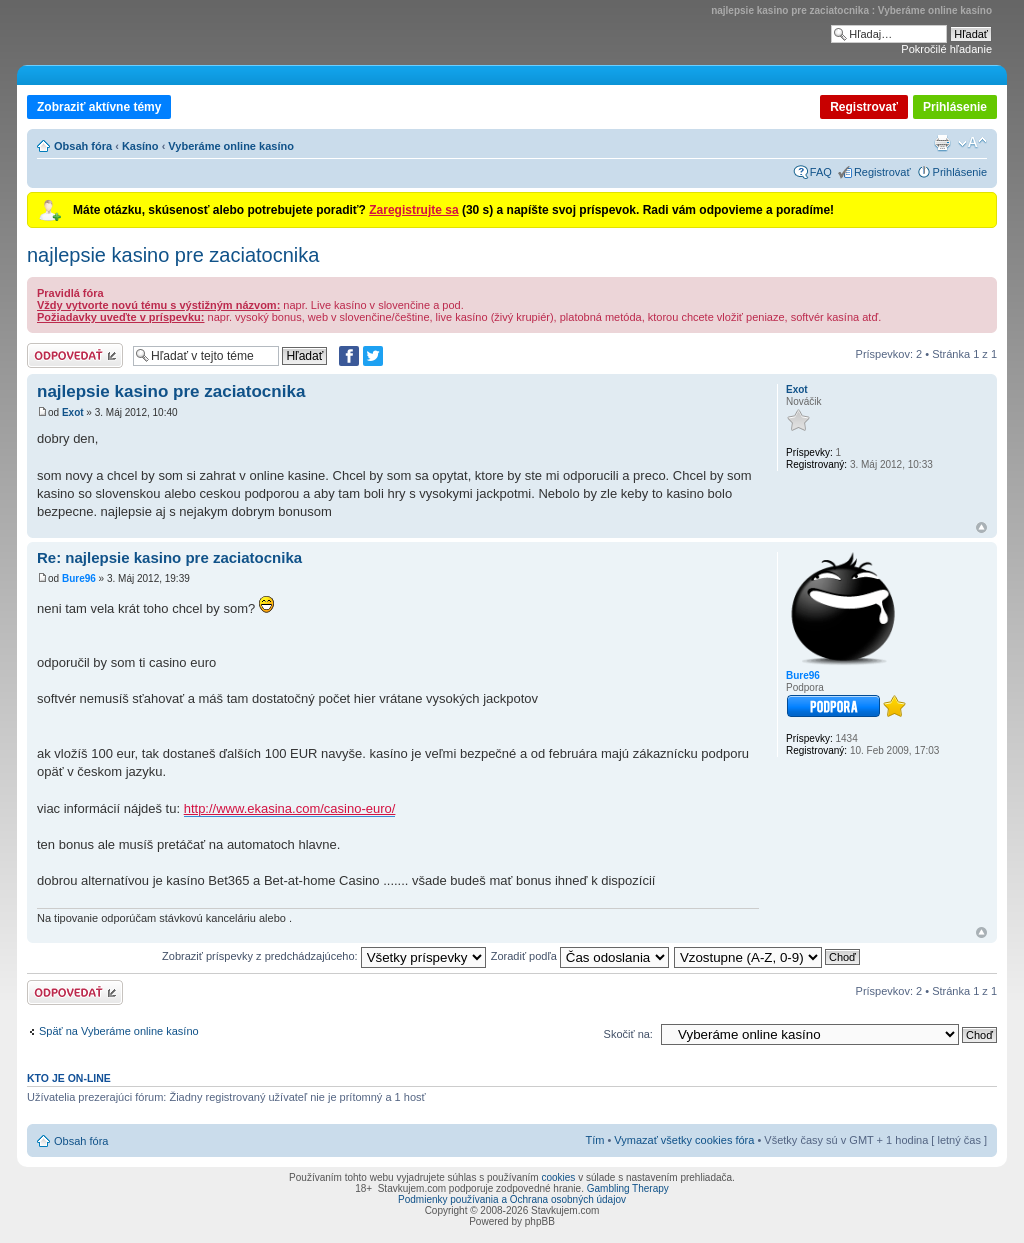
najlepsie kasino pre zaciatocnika (173, 255)
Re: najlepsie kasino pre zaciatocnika (169, 557)
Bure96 (79, 578)
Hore (981, 527)
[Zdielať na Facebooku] (349, 356)
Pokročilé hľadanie (946, 49)
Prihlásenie (955, 107)
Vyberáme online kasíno (231, 146)
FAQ (821, 172)
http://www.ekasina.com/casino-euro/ (290, 808)
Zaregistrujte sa (413, 210)
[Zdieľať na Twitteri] (373, 356)
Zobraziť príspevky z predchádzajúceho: (324, 956)
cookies (558, 1177)
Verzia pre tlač (942, 143)
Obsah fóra (83, 146)
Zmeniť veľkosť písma (972, 143)
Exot (73, 412)
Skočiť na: (628, 1034)
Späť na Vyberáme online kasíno (119, 1031)
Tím (594, 1140)
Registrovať (864, 107)
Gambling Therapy (628, 1188)
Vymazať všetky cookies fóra (684, 1140)
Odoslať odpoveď (75, 355)
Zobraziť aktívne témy (99, 107)
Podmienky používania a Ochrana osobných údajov (512, 1199)
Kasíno (140, 146)
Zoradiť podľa (580, 956)
